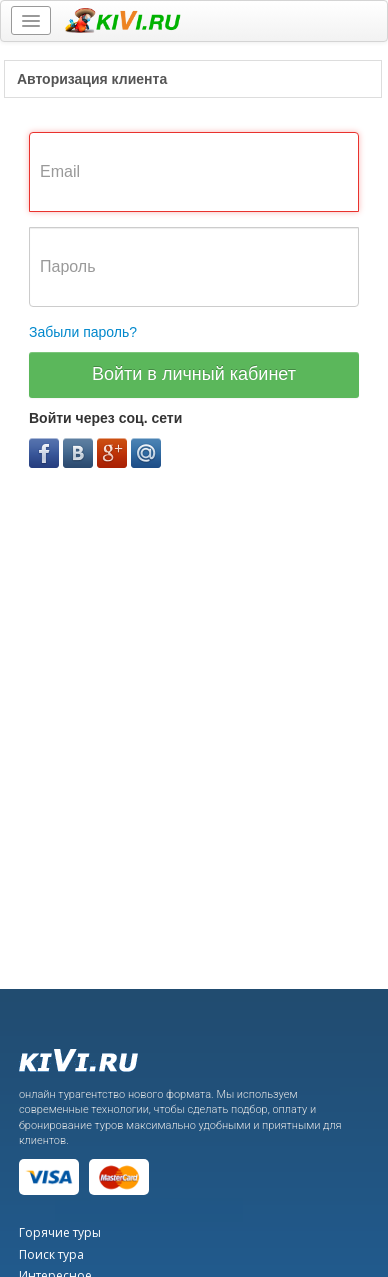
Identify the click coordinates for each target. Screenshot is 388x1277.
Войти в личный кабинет (194, 374)
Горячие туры (60, 1232)
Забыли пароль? (83, 332)
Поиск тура (51, 1254)
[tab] (193, 79)
